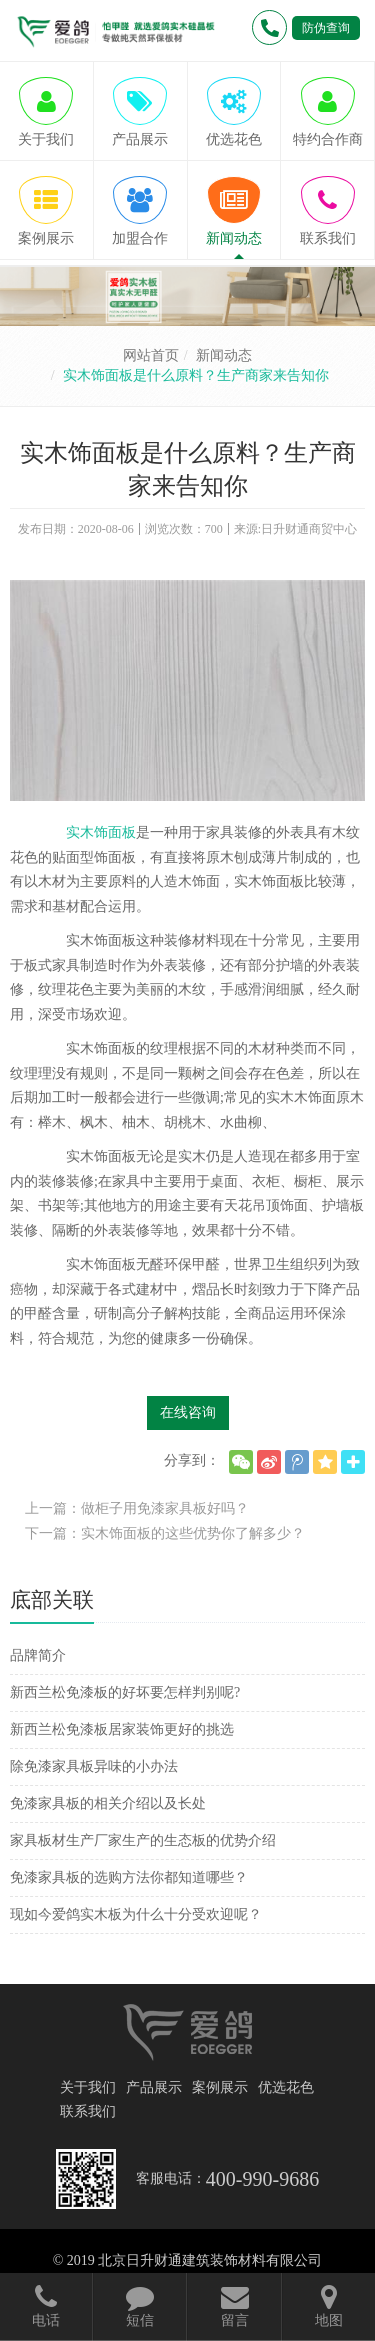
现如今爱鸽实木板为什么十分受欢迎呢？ (136, 1914)
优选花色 (286, 2087)
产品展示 (154, 2087)
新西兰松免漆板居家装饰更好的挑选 (122, 1729)
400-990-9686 (262, 2179)
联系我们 (88, 2111)
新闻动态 (224, 355)
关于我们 (88, 2087)
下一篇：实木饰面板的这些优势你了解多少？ (165, 1533)
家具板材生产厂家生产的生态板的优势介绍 (143, 1840)
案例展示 (220, 2087)
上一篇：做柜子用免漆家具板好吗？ (137, 1508)
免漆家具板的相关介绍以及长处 (108, 1803)
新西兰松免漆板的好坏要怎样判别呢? (125, 1692)
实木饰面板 (101, 832)
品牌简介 (38, 1655)
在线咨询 (188, 1412)
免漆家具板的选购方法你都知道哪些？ (129, 1877)
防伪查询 (326, 28)
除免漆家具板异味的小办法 (94, 1766)
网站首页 (151, 355)
